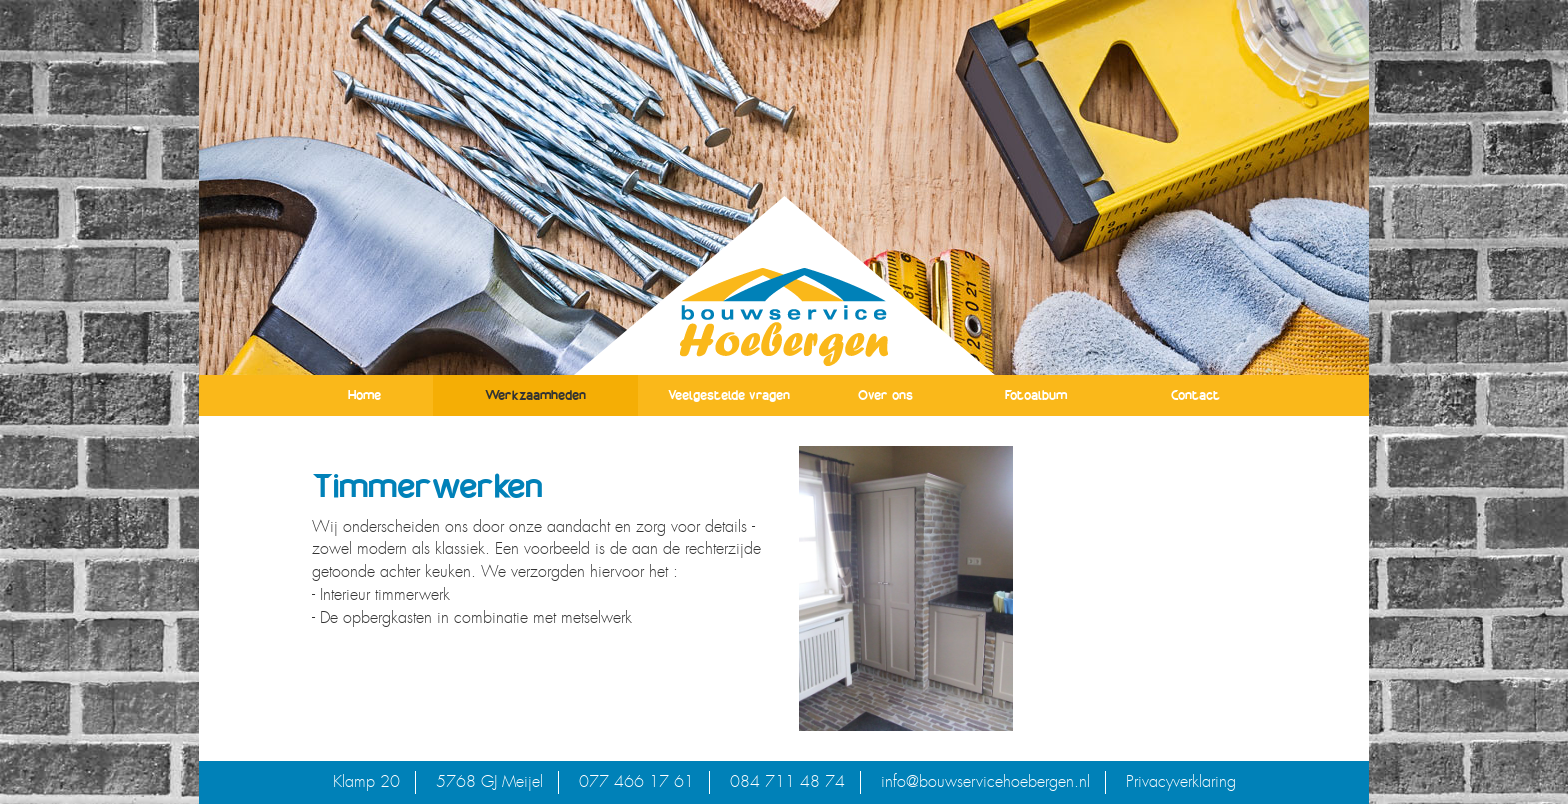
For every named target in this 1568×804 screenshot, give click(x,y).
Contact (1195, 395)
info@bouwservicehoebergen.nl (985, 781)
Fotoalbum (1036, 395)
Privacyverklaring (1181, 781)
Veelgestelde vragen (729, 395)
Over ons (885, 395)
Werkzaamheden (535, 395)
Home (364, 395)
